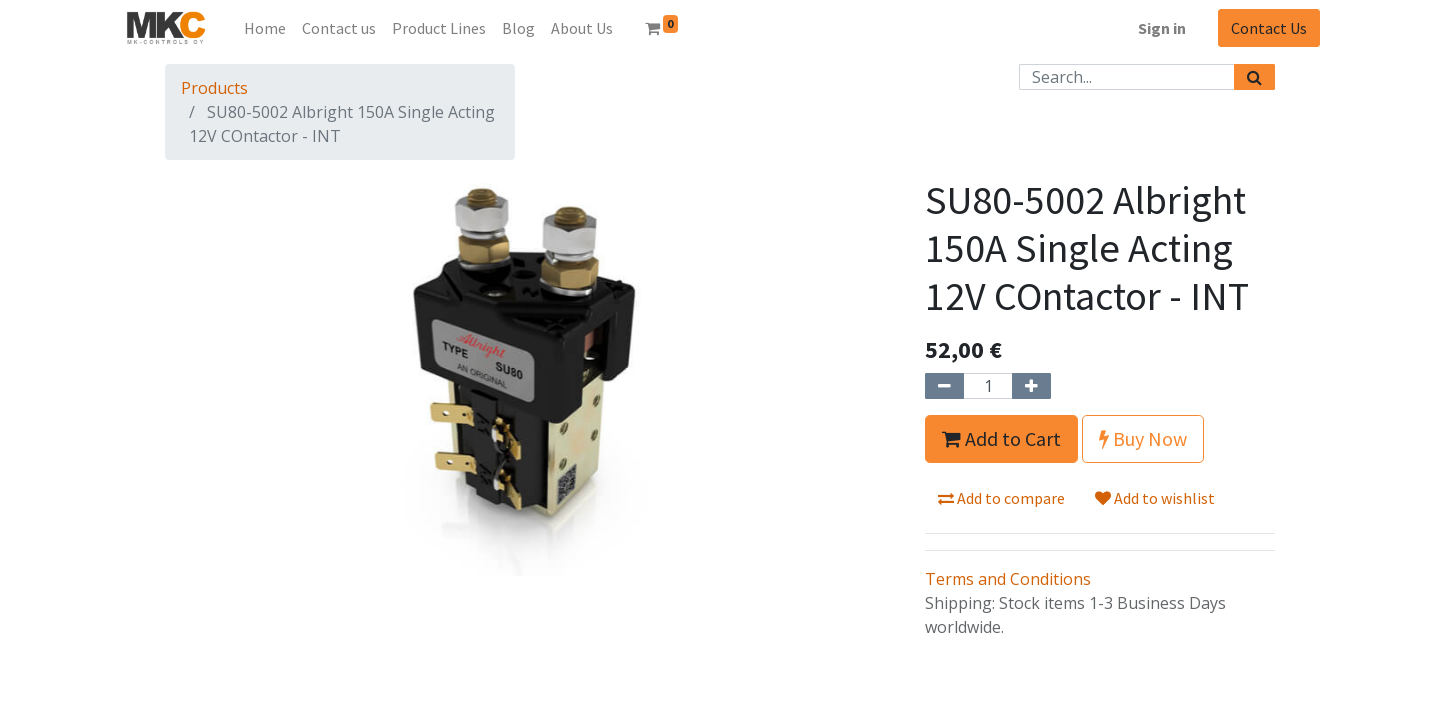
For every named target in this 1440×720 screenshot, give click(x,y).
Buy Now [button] (1143, 438)
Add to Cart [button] (1001, 438)
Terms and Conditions (1008, 579)
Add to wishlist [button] (1155, 498)
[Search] (1254, 77)
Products (214, 88)
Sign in (1162, 28)
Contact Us (1269, 28)
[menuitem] (265, 28)
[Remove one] (944, 386)
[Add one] (1031, 386)
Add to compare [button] (1001, 498)
